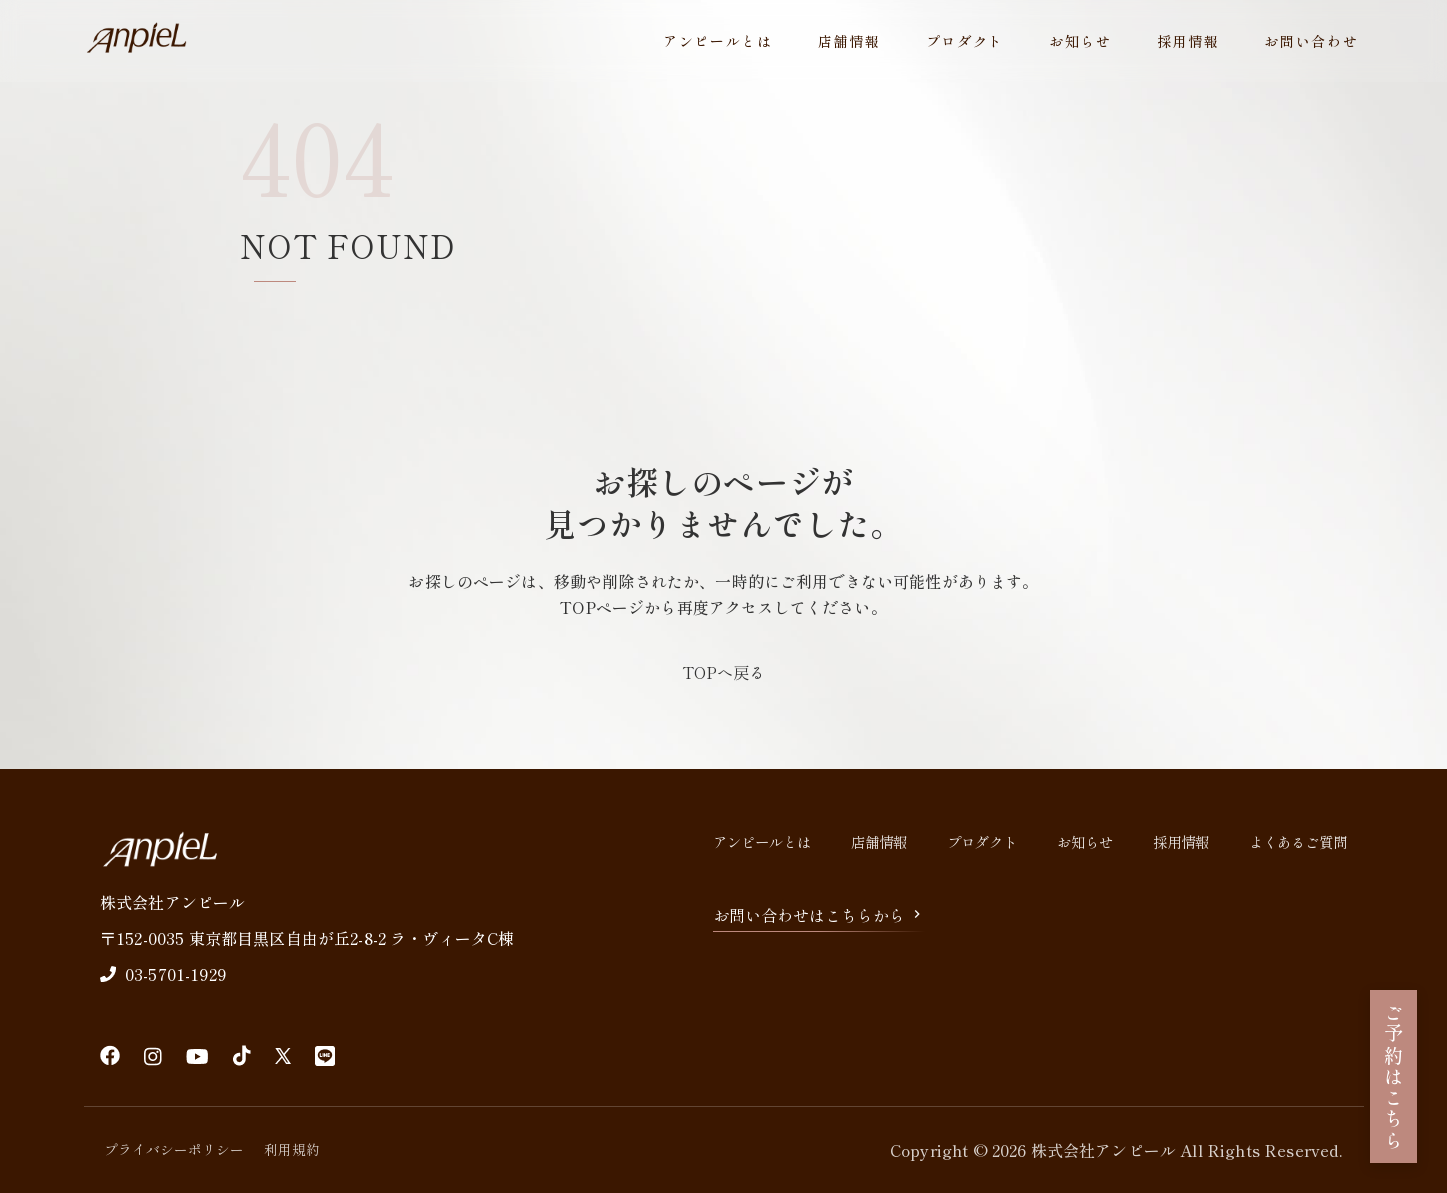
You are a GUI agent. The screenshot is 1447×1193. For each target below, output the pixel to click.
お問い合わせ (1311, 41)
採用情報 (1188, 41)
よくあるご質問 (1298, 841)
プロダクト (965, 41)
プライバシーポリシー (174, 1149)
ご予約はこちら (1394, 1076)
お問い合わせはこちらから (819, 915)
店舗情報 (849, 41)
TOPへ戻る (723, 672)
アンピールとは (718, 41)
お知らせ (1080, 41)
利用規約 (292, 1149)
